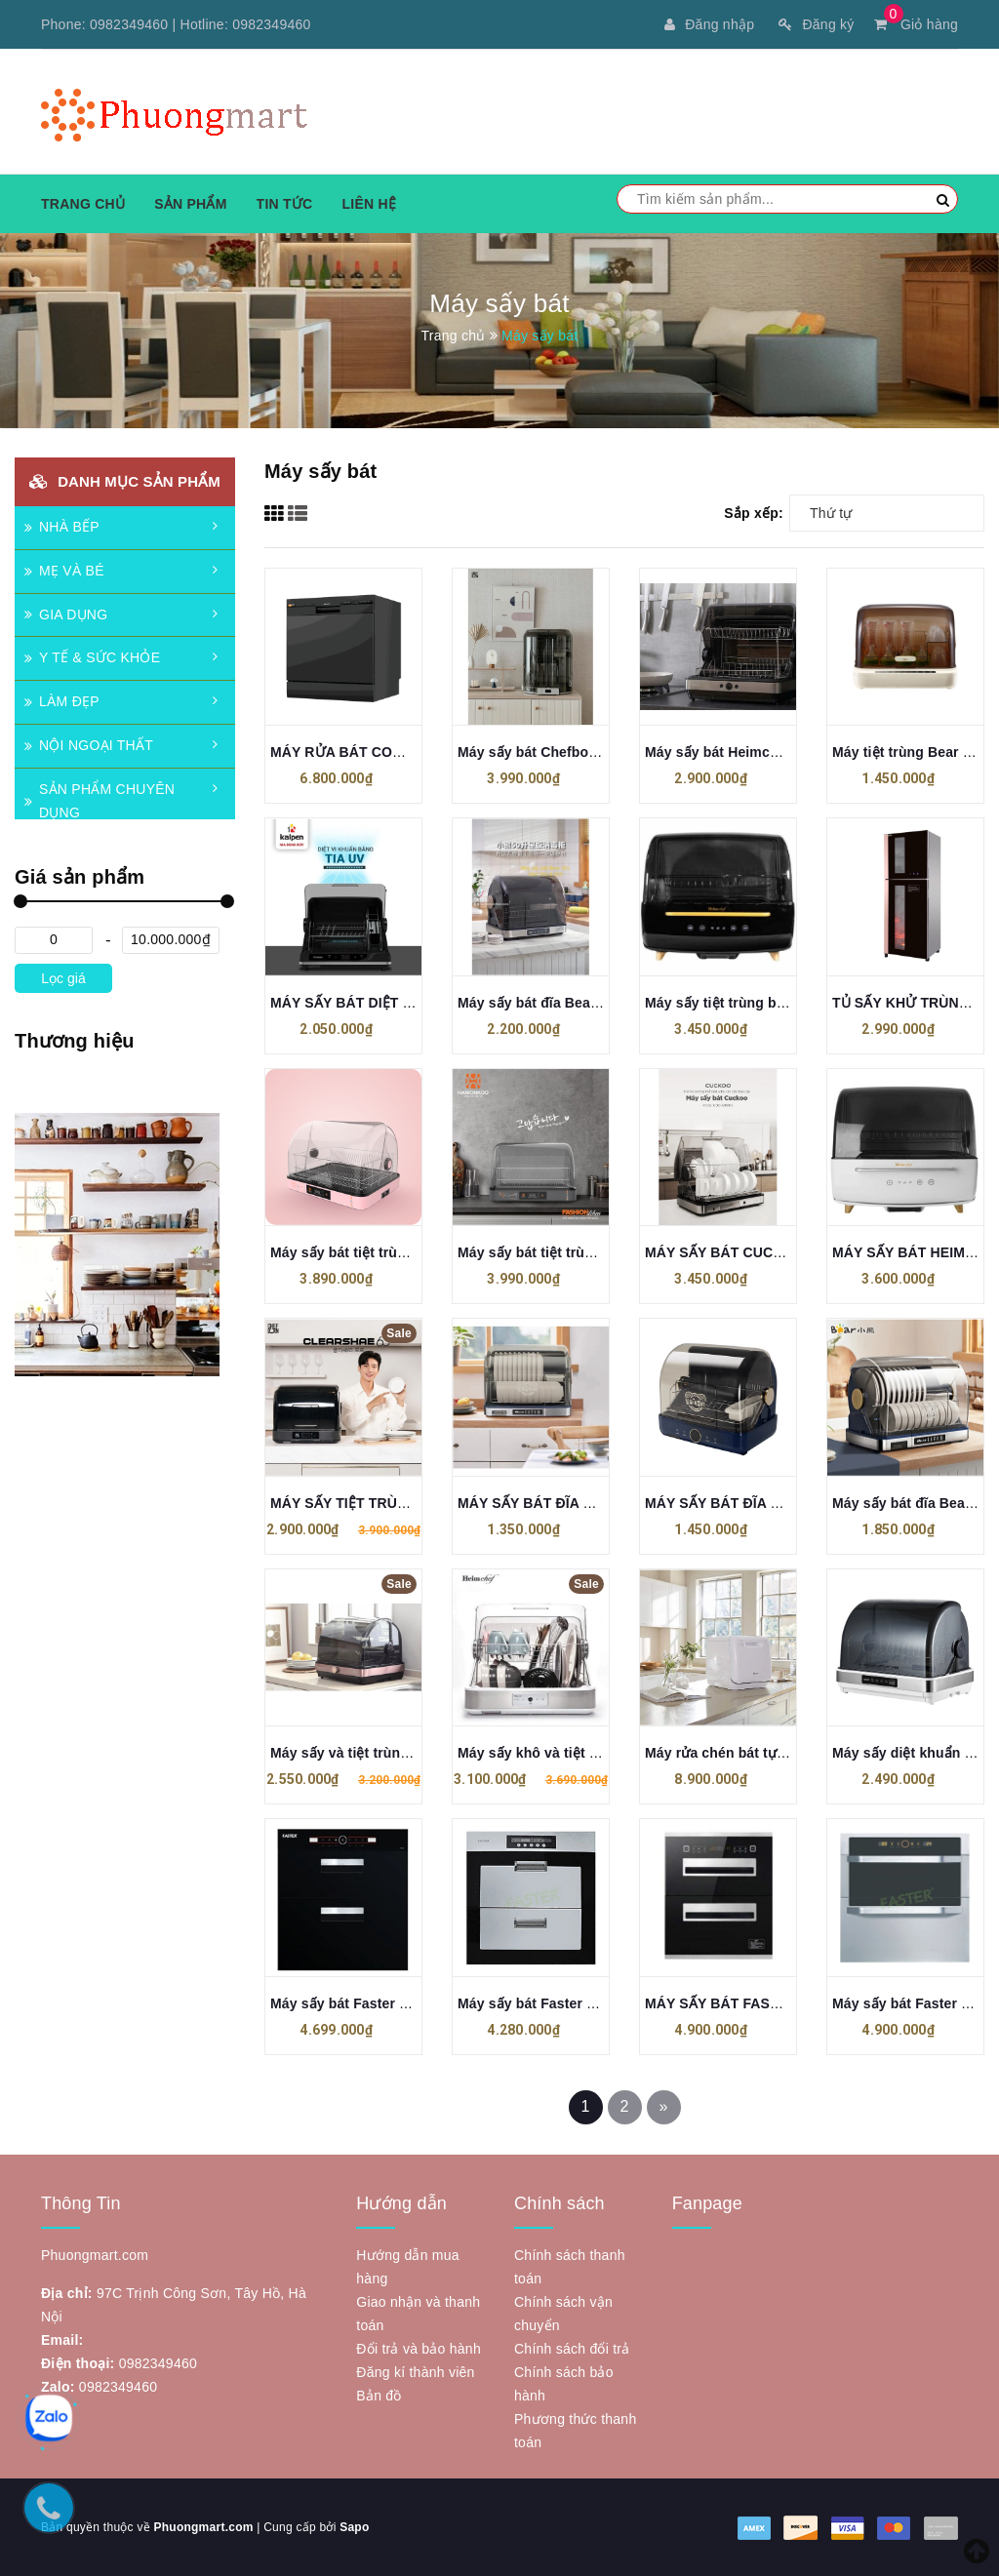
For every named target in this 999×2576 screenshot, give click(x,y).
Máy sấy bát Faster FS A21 (358, 2003)
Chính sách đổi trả (572, 2349)
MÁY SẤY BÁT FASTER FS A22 (746, 2003)
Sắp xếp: (753, 513)
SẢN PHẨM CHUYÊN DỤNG (99, 800)
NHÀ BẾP (62, 527)
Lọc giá (63, 978)
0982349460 (129, 24)
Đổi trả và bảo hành (418, 2349)
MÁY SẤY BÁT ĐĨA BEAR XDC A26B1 (579, 1503)
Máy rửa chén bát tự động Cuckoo (756, 1753)
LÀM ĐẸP (62, 701)
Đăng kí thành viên (415, 2372)
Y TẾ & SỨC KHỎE (92, 657)
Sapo (354, 2527)
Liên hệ (368, 204)
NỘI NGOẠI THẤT (88, 745)
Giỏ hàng (916, 24)
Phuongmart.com (203, 2527)
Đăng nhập (709, 24)
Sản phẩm (190, 204)
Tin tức (285, 204)
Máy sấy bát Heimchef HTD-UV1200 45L (775, 752)
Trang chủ (83, 204)
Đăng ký (816, 24)
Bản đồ (378, 2395)
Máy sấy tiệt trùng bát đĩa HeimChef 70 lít (781, 1003)
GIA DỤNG (65, 614)
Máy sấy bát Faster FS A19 (545, 2003)
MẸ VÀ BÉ (64, 570)
